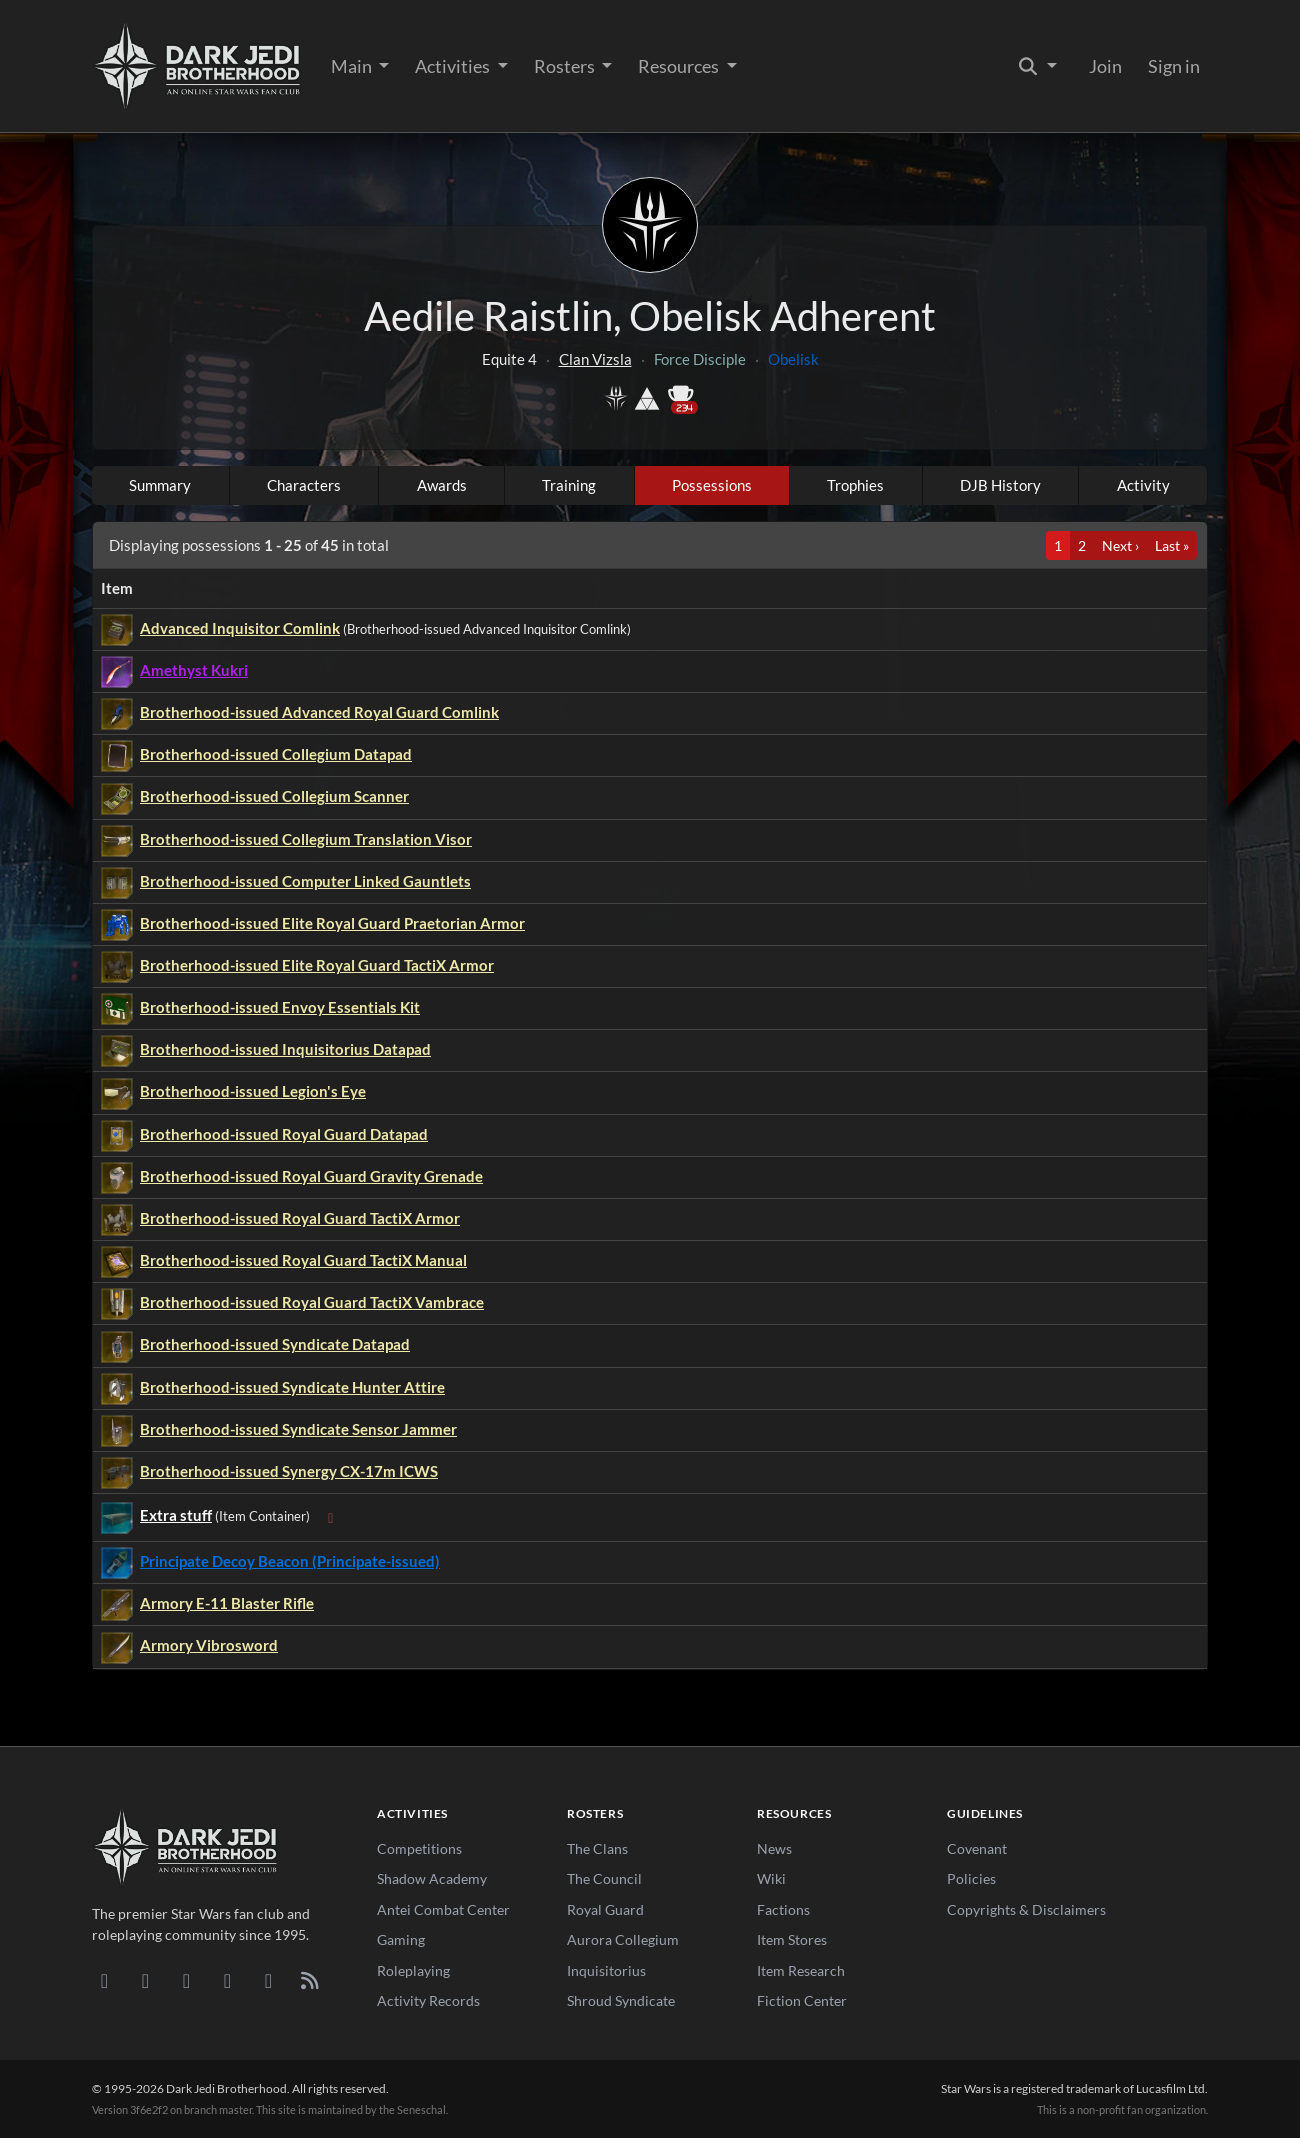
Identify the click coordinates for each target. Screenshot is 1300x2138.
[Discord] (104, 1980)
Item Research (801, 1970)
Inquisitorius (606, 1970)
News (774, 1848)
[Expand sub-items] (331, 1517)
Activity (1143, 485)
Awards (442, 485)
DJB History (1000, 485)
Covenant (977, 1848)
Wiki (771, 1878)
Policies (971, 1878)
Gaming (401, 1939)
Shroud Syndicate (621, 2000)
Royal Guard (605, 1909)
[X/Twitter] (268, 1980)
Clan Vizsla (595, 359)
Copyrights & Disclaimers (1026, 1909)
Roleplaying (413, 1970)
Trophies (855, 485)
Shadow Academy (432, 1878)
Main (353, 66)
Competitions (419, 1848)
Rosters (566, 66)
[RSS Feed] (309, 1980)
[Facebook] (186, 1980)
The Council (604, 1878)
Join (1105, 66)
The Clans (597, 1848)
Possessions (712, 485)
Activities (454, 66)
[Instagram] (227, 1980)
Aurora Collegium (623, 1939)
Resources (680, 66)
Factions (783, 1909)
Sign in (1174, 66)
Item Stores (792, 1939)
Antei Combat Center (443, 1909)
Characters (304, 485)
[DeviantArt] (145, 1980)
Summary (160, 485)
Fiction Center (802, 2000)
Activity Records (428, 2000)
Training (569, 485)
